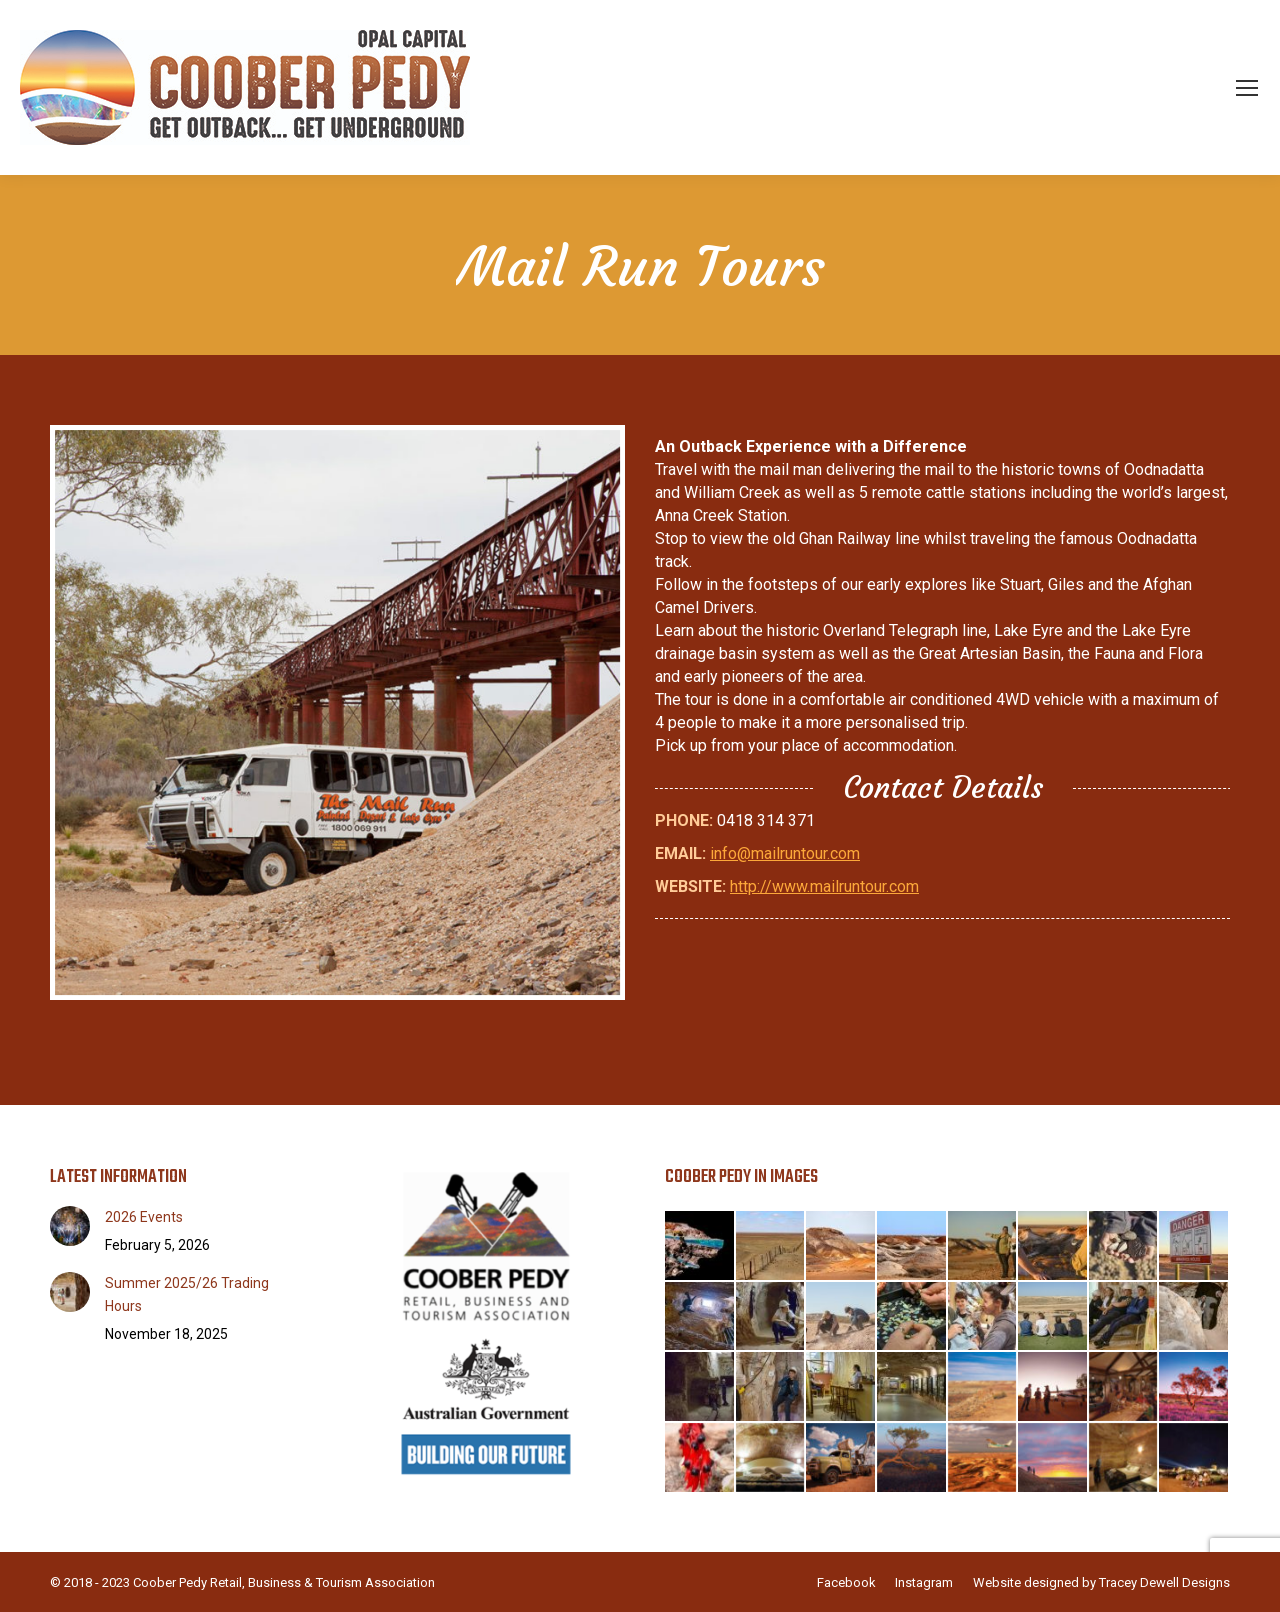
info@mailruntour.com (785, 853)
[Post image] (70, 1226)
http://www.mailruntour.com (824, 886)
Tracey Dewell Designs (1164, 1582)
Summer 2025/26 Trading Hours (187, 1294)
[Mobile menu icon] (1247, 88)
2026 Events (144, 1217)
